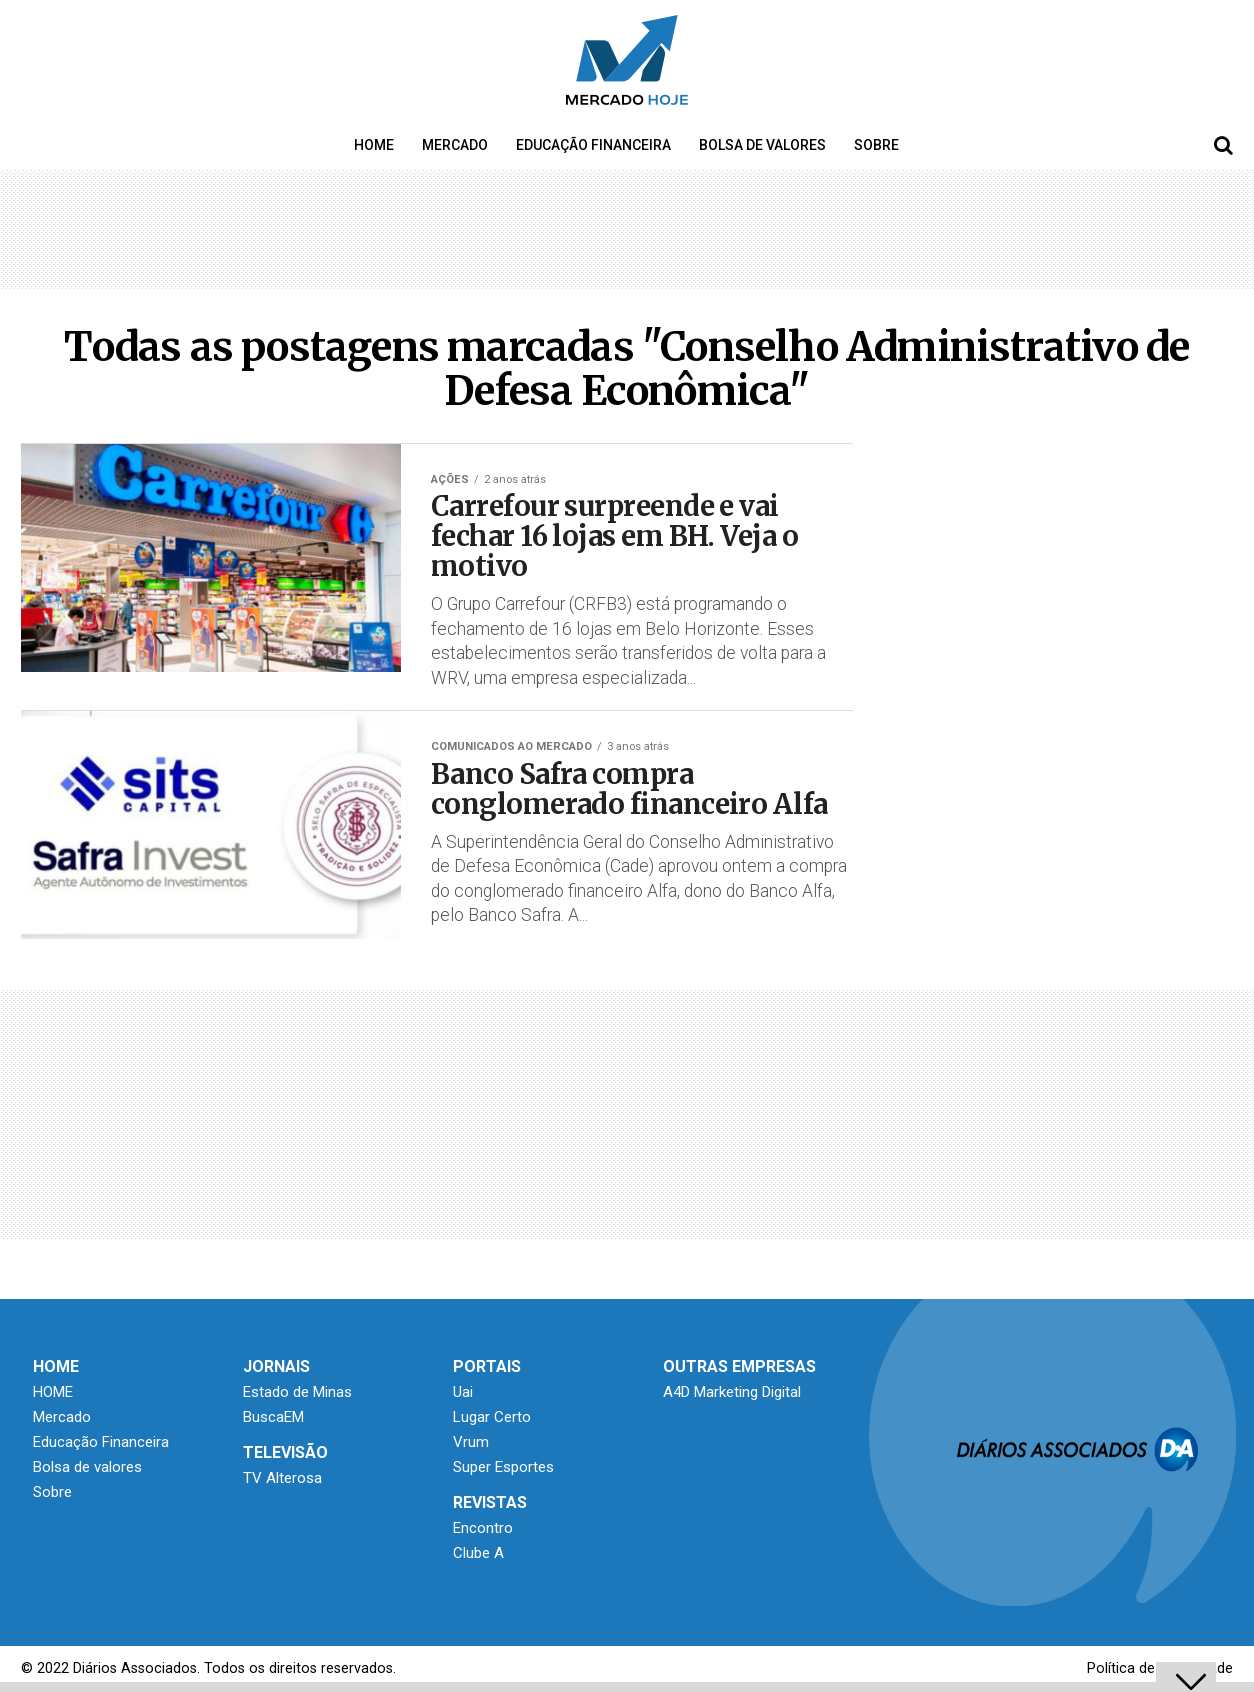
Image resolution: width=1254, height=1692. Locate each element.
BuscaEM (273, 1417)
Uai (463, 1392)
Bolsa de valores (762, 145)
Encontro (483, 1528)
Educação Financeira (593, 145)
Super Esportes (503, 1467)
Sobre (876, 145)
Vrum (471, 1442)
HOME (374, 145)
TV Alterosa (282, 1478)
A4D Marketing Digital (732, 1392)
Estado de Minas (297, 1392)
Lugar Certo (492, 1417)
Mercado (455, 145)
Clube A (478, 1553)
